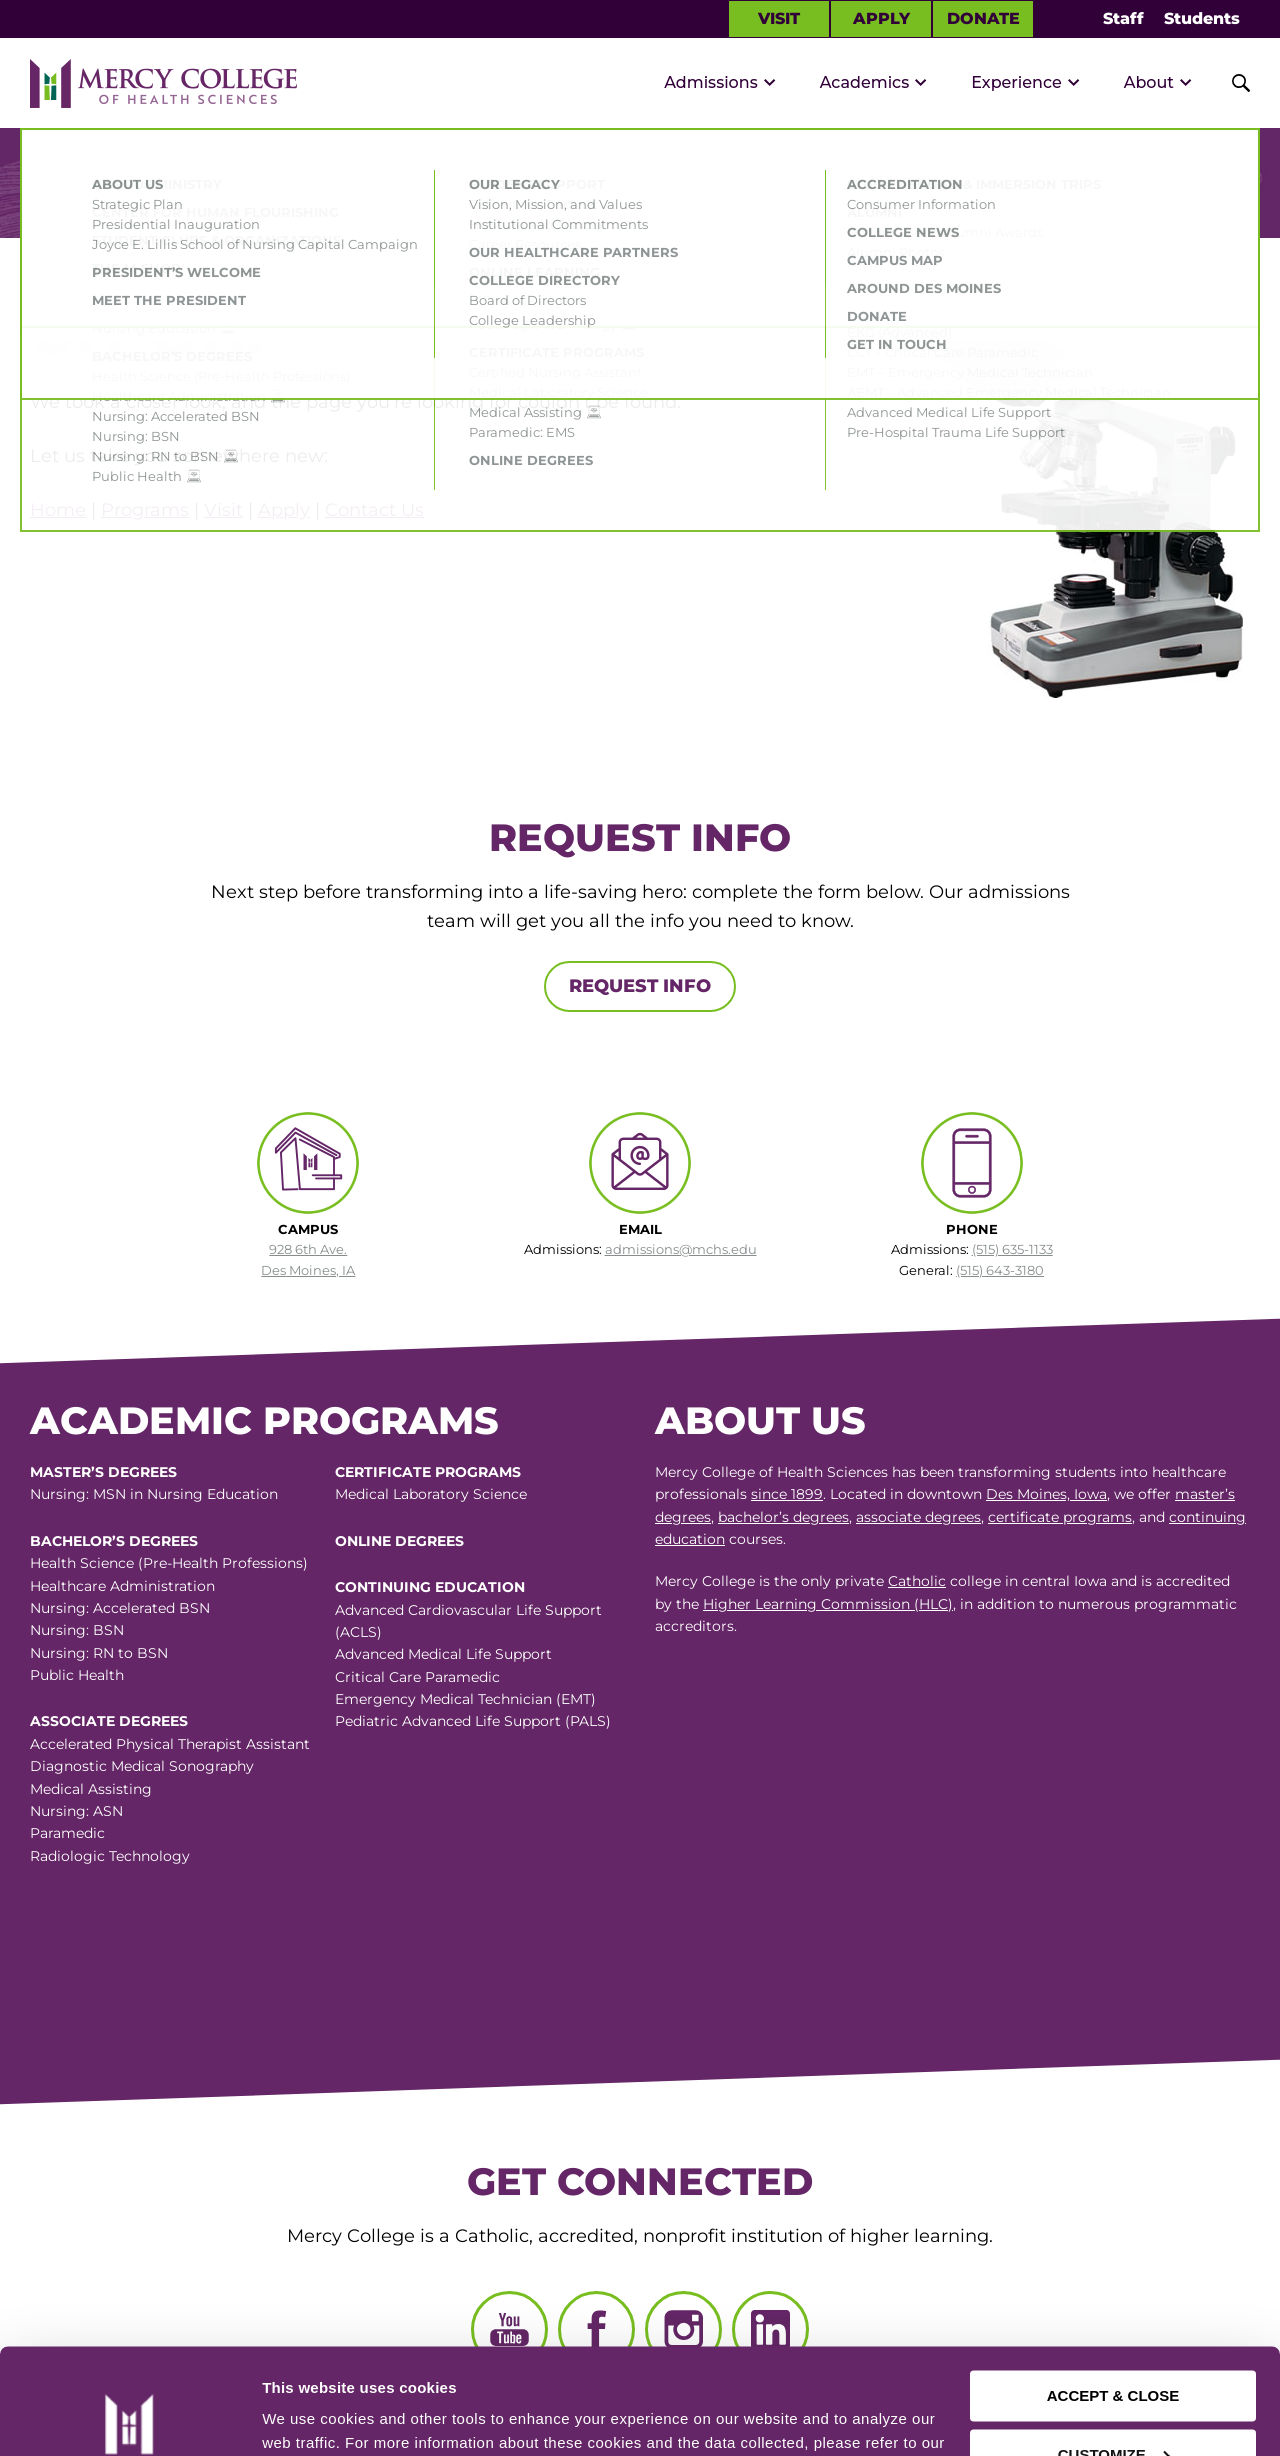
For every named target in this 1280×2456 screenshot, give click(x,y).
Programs (145, 510)
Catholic (917, 1581)
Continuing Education (430, 1587)
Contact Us (374, 510)
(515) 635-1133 (1012, 1249)
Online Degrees (399, 1541)
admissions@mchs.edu (681, 1249)
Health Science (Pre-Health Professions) (169, 1563)
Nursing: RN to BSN (99, 1653)
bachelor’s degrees (783, 1517)
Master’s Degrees (103, 1472)
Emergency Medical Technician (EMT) (465, 1699)
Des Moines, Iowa (1046, 1494)
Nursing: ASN (76, 1811)
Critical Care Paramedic (417, 1677)
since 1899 (787, 1494)
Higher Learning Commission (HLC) (828, 1604)
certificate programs (1060, 1517)
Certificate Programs (428, 1472)
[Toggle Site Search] (1230, 83)
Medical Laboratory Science (431, 1494)
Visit (779, 18)
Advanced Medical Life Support (443, 1654)
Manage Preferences (336, 2416)
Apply (881, 18)
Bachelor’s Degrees (114, 1541)
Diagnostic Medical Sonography (142, 1766)
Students (1202, 18)
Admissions (711, 82)
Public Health (77, 1675)
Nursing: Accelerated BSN (120, 1608)
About (1149, 82)
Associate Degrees (109, 1721)
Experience (1016, 82)
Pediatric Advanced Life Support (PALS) (473, 1721)
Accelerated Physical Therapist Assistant (170, 1744)
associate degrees (918, 1517)
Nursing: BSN (77, 1630)
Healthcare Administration (122, 1586)
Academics (865, 82)
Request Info (640, 986)
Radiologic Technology (110, 1856)
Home (58, 510)
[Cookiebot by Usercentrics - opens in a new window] (129, 2417)
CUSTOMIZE (1114, 2348)
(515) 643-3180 (1000, 1270)
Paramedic (67, 1833)
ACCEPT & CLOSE (1113, 2290)
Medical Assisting (91, 1789)
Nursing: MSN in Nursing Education (154, 1494)
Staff (1123, 18)
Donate (983, 18)
